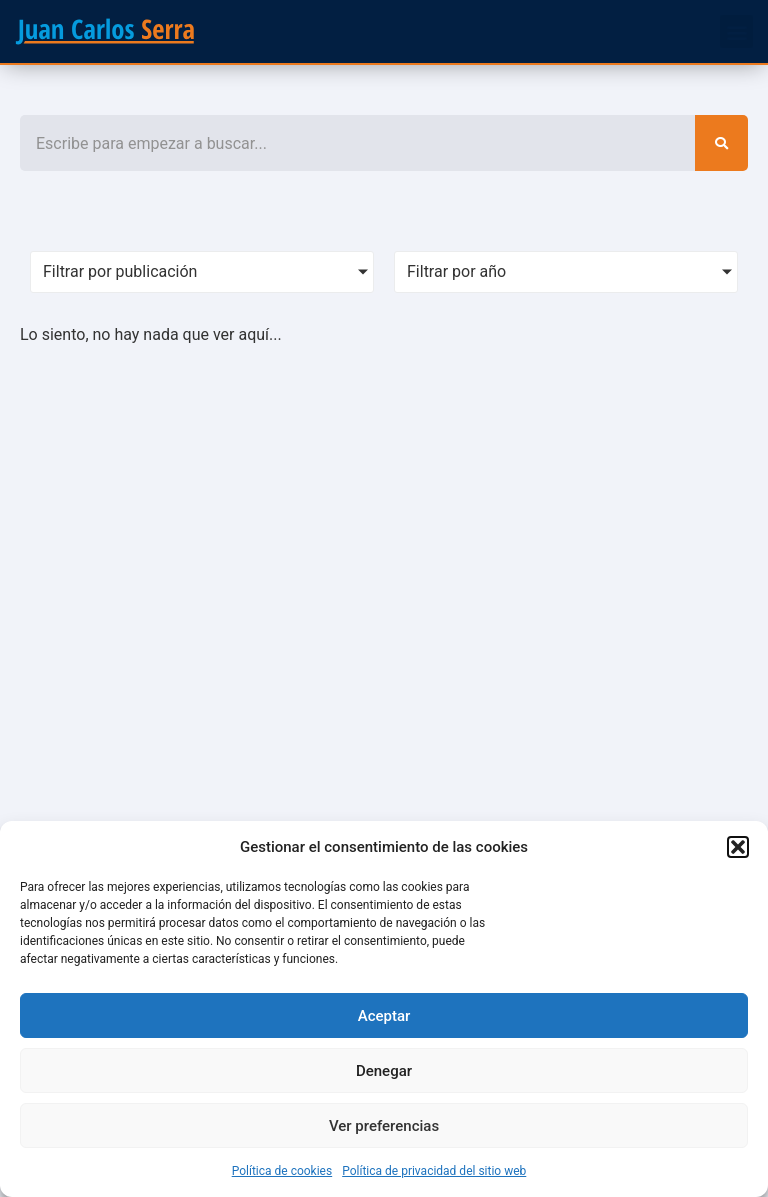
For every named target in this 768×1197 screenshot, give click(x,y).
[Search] (721, 143)
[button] (738, 847)
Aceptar (384, 1016)
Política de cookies (282, 1171)
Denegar (384, 1071)
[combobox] (357, 143)
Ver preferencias (384, 1126)
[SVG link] (105, 31)
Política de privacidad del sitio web (434, 1171)
